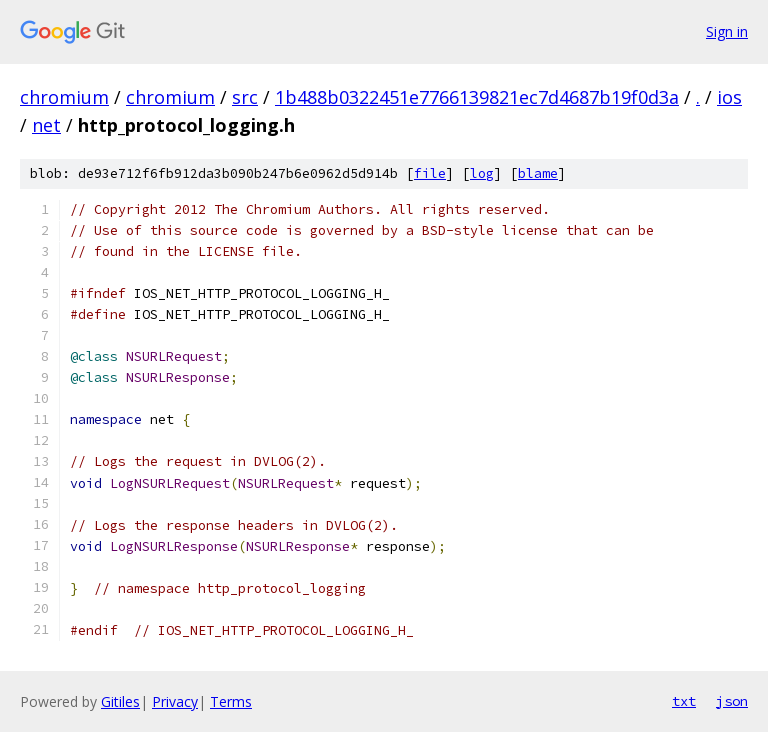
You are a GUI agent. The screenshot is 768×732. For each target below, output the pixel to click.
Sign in (727, 31)
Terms (231, 701)
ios (729, 97)
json (732, 701)
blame (538, 173)
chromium (64, 97)
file (430, 173)
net (46, 125)
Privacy (175, 701)
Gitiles (120, 701)
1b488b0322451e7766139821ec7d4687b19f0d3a (477, 97)
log (482, 173)
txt (684, 701)
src (245, 97)
